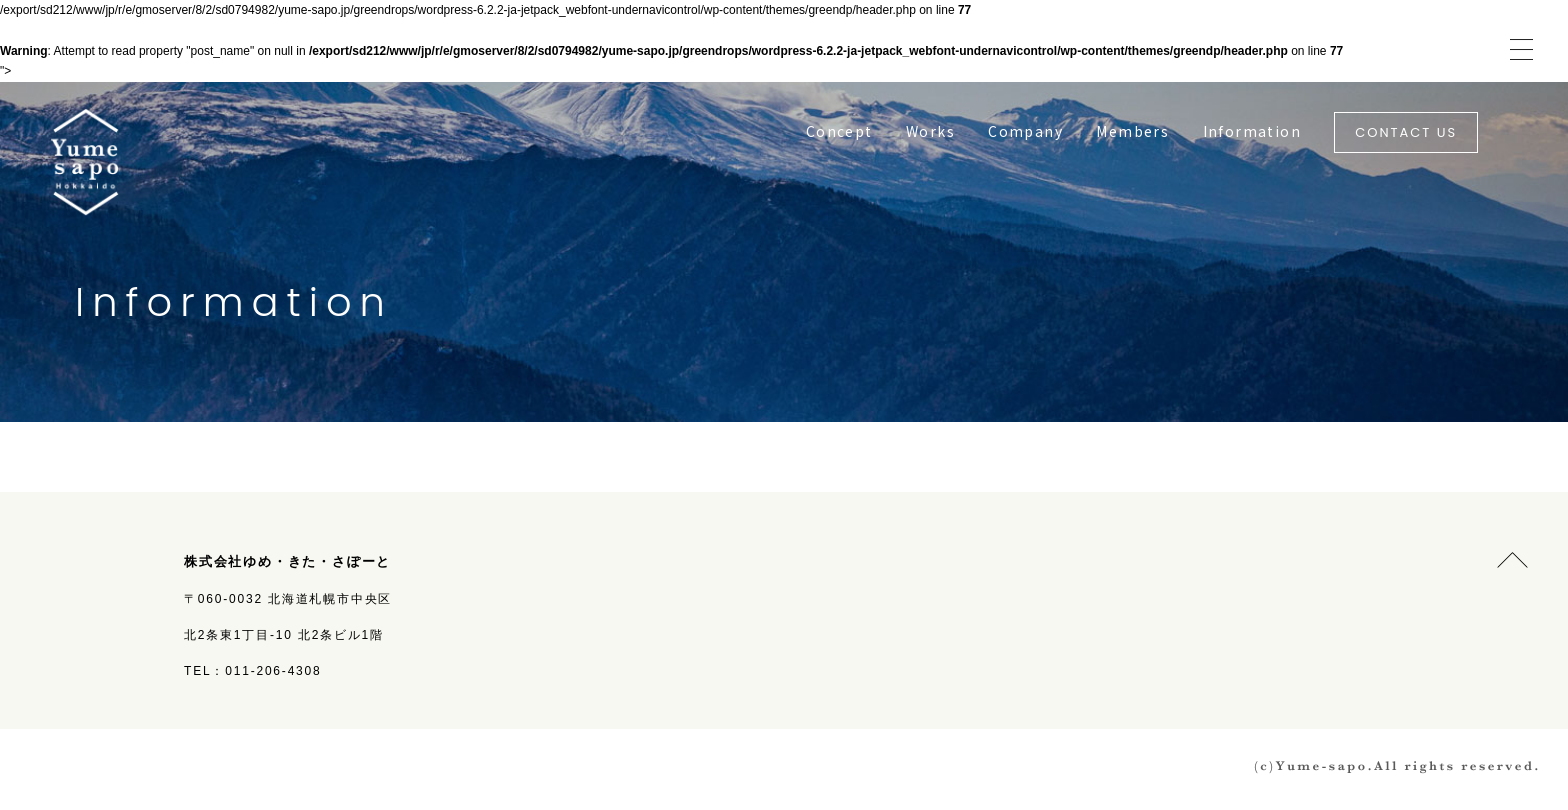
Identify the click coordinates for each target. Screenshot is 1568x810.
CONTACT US (1406, 132)
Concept (839, 131)
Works (930, 131)
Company (1025, 131)
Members (1132, 131)
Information (1252, 131)
